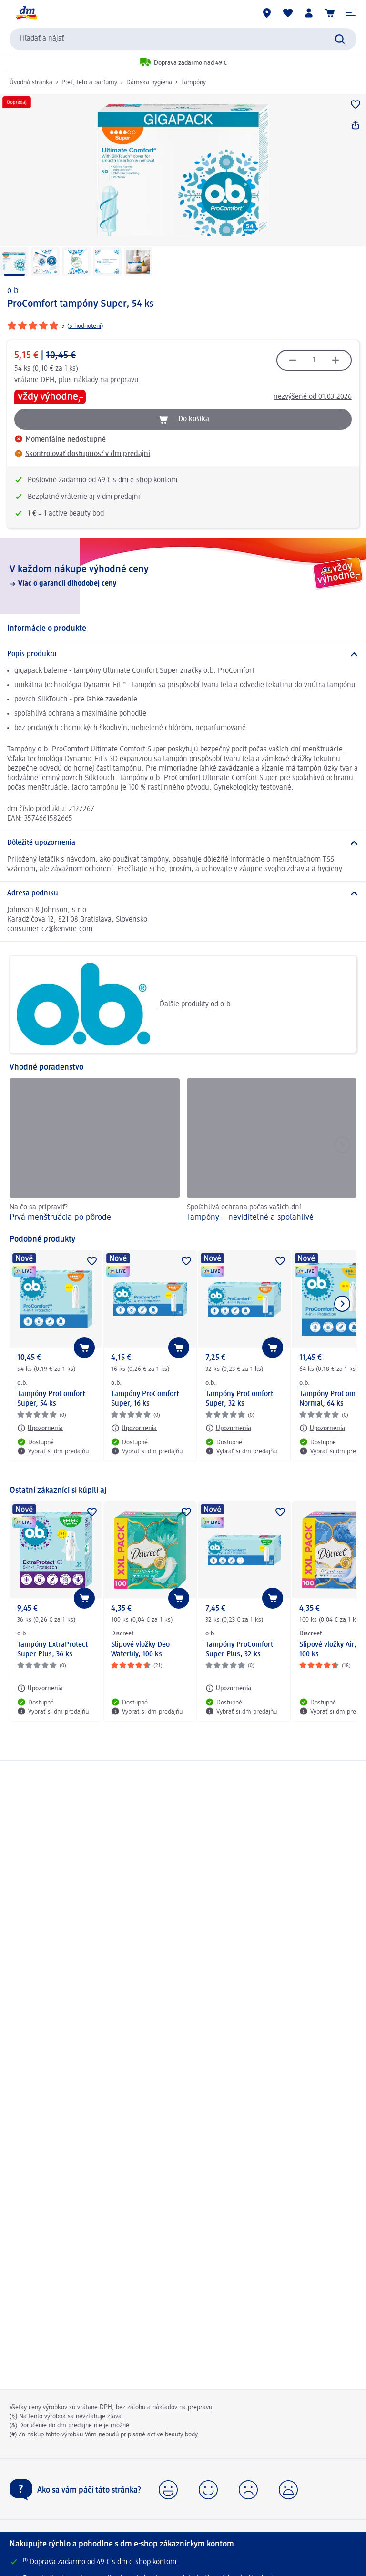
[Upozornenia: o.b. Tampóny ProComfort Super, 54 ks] (40, 1428)
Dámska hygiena (149, 82)
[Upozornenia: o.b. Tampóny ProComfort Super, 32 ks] (228, 1428)
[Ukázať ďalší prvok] (342, 1304)
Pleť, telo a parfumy (89, 82)
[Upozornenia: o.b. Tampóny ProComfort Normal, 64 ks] (322, 1428)
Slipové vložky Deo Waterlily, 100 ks (140, 1649)
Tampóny (193, 82)
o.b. (14, 290)
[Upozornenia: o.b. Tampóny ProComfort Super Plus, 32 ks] (228, 1688)
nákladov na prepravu (182, 2407)
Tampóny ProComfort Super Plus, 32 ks (239, 1649)
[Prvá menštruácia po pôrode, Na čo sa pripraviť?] (95, 1151)
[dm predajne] (267, 13)
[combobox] (183, 39)
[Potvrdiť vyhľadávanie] (339, 39)
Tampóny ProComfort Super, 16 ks (145, 1399)
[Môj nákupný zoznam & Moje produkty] (288, 13)
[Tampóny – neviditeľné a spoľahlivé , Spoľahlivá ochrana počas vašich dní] (272, 1151)
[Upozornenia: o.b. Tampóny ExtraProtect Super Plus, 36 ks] (40, 1688)
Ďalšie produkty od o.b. (125, 1004)
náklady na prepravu (106, 380)
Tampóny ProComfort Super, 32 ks (239, 1399)
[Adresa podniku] (183, 893)
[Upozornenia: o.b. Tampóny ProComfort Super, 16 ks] (134, 1428)
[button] (350, 13)
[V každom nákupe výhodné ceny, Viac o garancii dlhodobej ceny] (183, 576)
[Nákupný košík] (330, 13)
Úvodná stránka (31, 82)
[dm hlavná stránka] (26, 13)
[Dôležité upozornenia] (183, 843)
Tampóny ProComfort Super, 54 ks (51, 1399)
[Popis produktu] (183, 654)
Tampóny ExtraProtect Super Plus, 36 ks (52, 1649)
